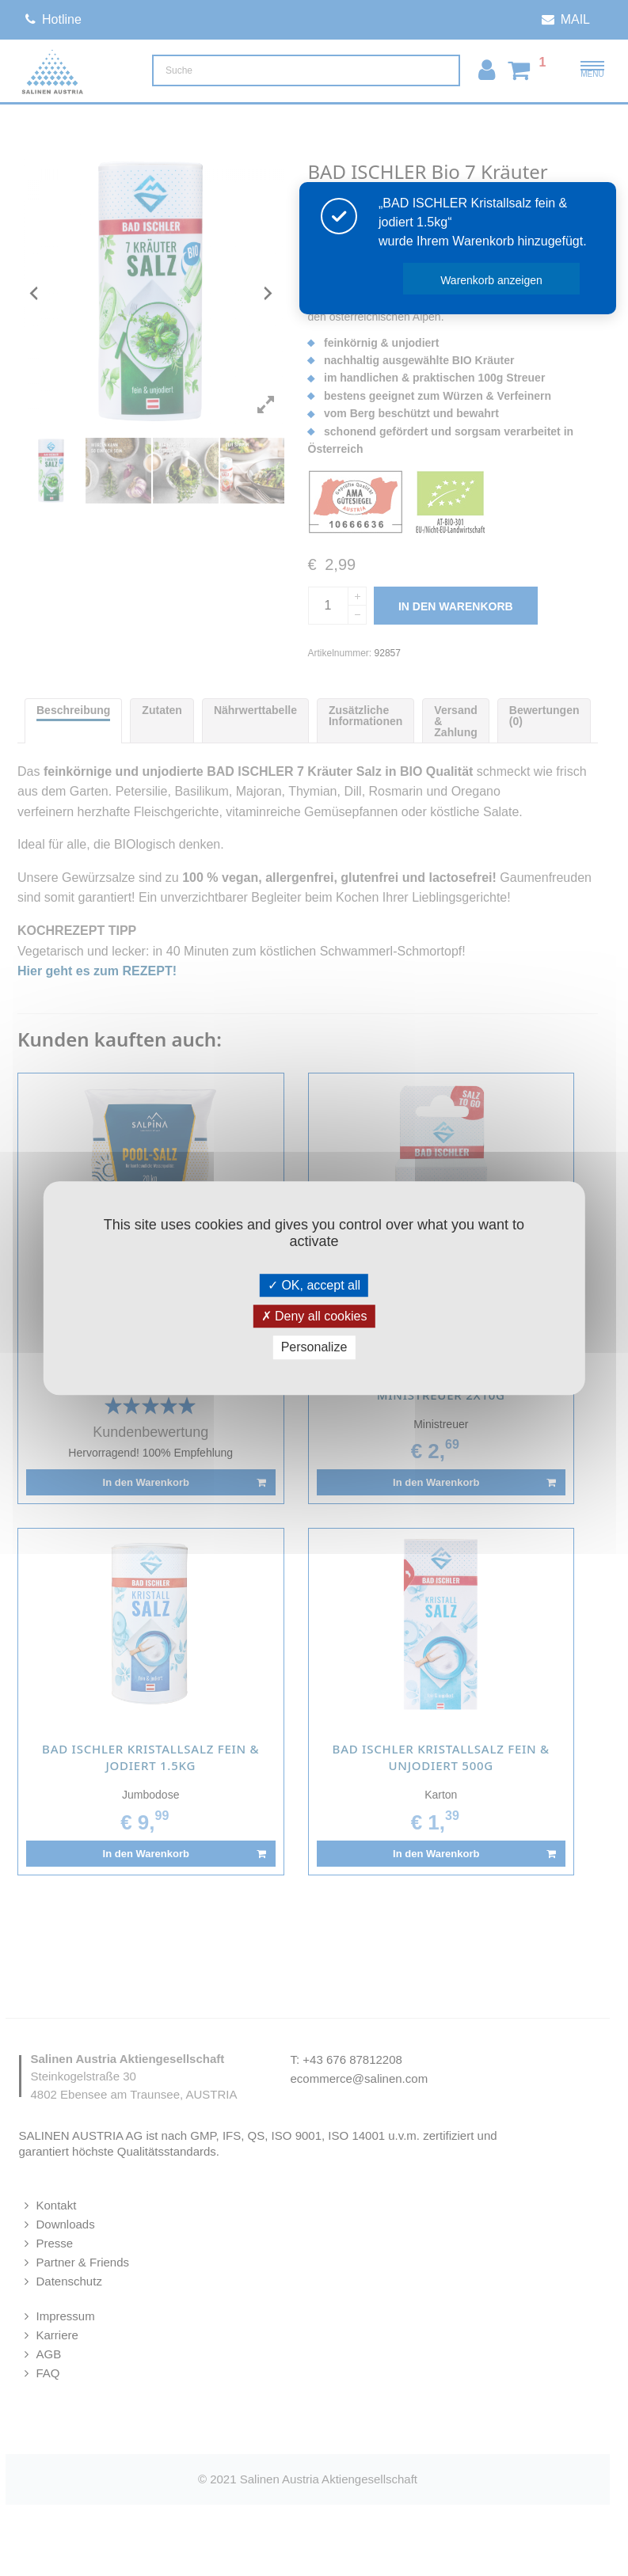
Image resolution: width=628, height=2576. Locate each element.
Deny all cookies (314, 1316)
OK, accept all (314, 1285)
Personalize (314, 1347)
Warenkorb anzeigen (492, 280)
